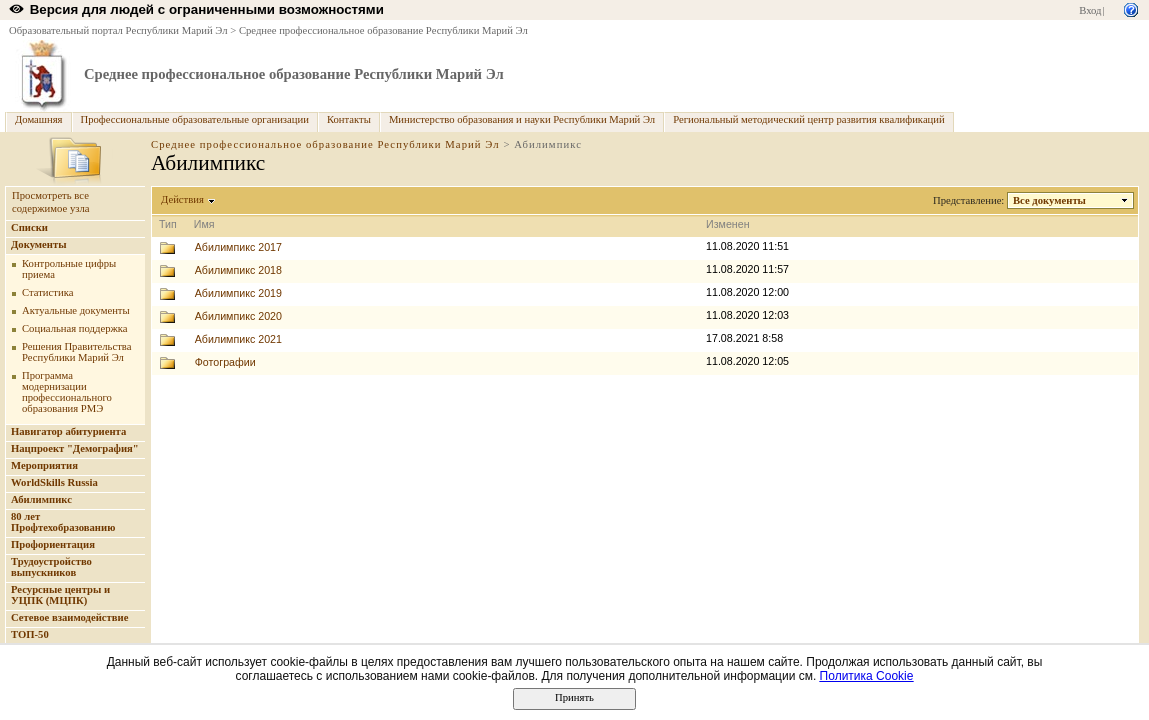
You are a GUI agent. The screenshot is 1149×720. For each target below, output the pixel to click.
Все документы (1050, 200)
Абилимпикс (41, 499)
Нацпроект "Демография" (75, 448)
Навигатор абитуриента (68, 431)
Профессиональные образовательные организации (195, 119)
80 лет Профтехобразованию (63, 522)
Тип (168, 224)
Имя (204, 224)
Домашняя (39, 119)
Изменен (728, 224)
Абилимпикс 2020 (238, 316)
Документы (39, 244)
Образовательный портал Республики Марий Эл (118, 30)
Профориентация (53, 544)
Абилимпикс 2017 (238, 247)
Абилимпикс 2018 (238, 270)
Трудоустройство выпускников (51, 567)
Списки (29, 227)
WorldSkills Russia (54, 482)
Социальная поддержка (75, 328)
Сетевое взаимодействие (69, 617)
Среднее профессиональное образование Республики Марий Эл (383, 30)
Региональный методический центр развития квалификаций (809, 119)
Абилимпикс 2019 (238, 293)
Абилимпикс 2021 (238, 339)
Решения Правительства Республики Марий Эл (76, 352)
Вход (1090, 10)
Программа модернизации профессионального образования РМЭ (67, 392)
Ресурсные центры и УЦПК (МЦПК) (60, 595)
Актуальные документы (76, 310)
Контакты (349, 119)
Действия (183, 199)
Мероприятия (44, 465)
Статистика (47, 292)
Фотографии (225, 362)
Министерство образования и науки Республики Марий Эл (522, 119)
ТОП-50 (30, 634)
